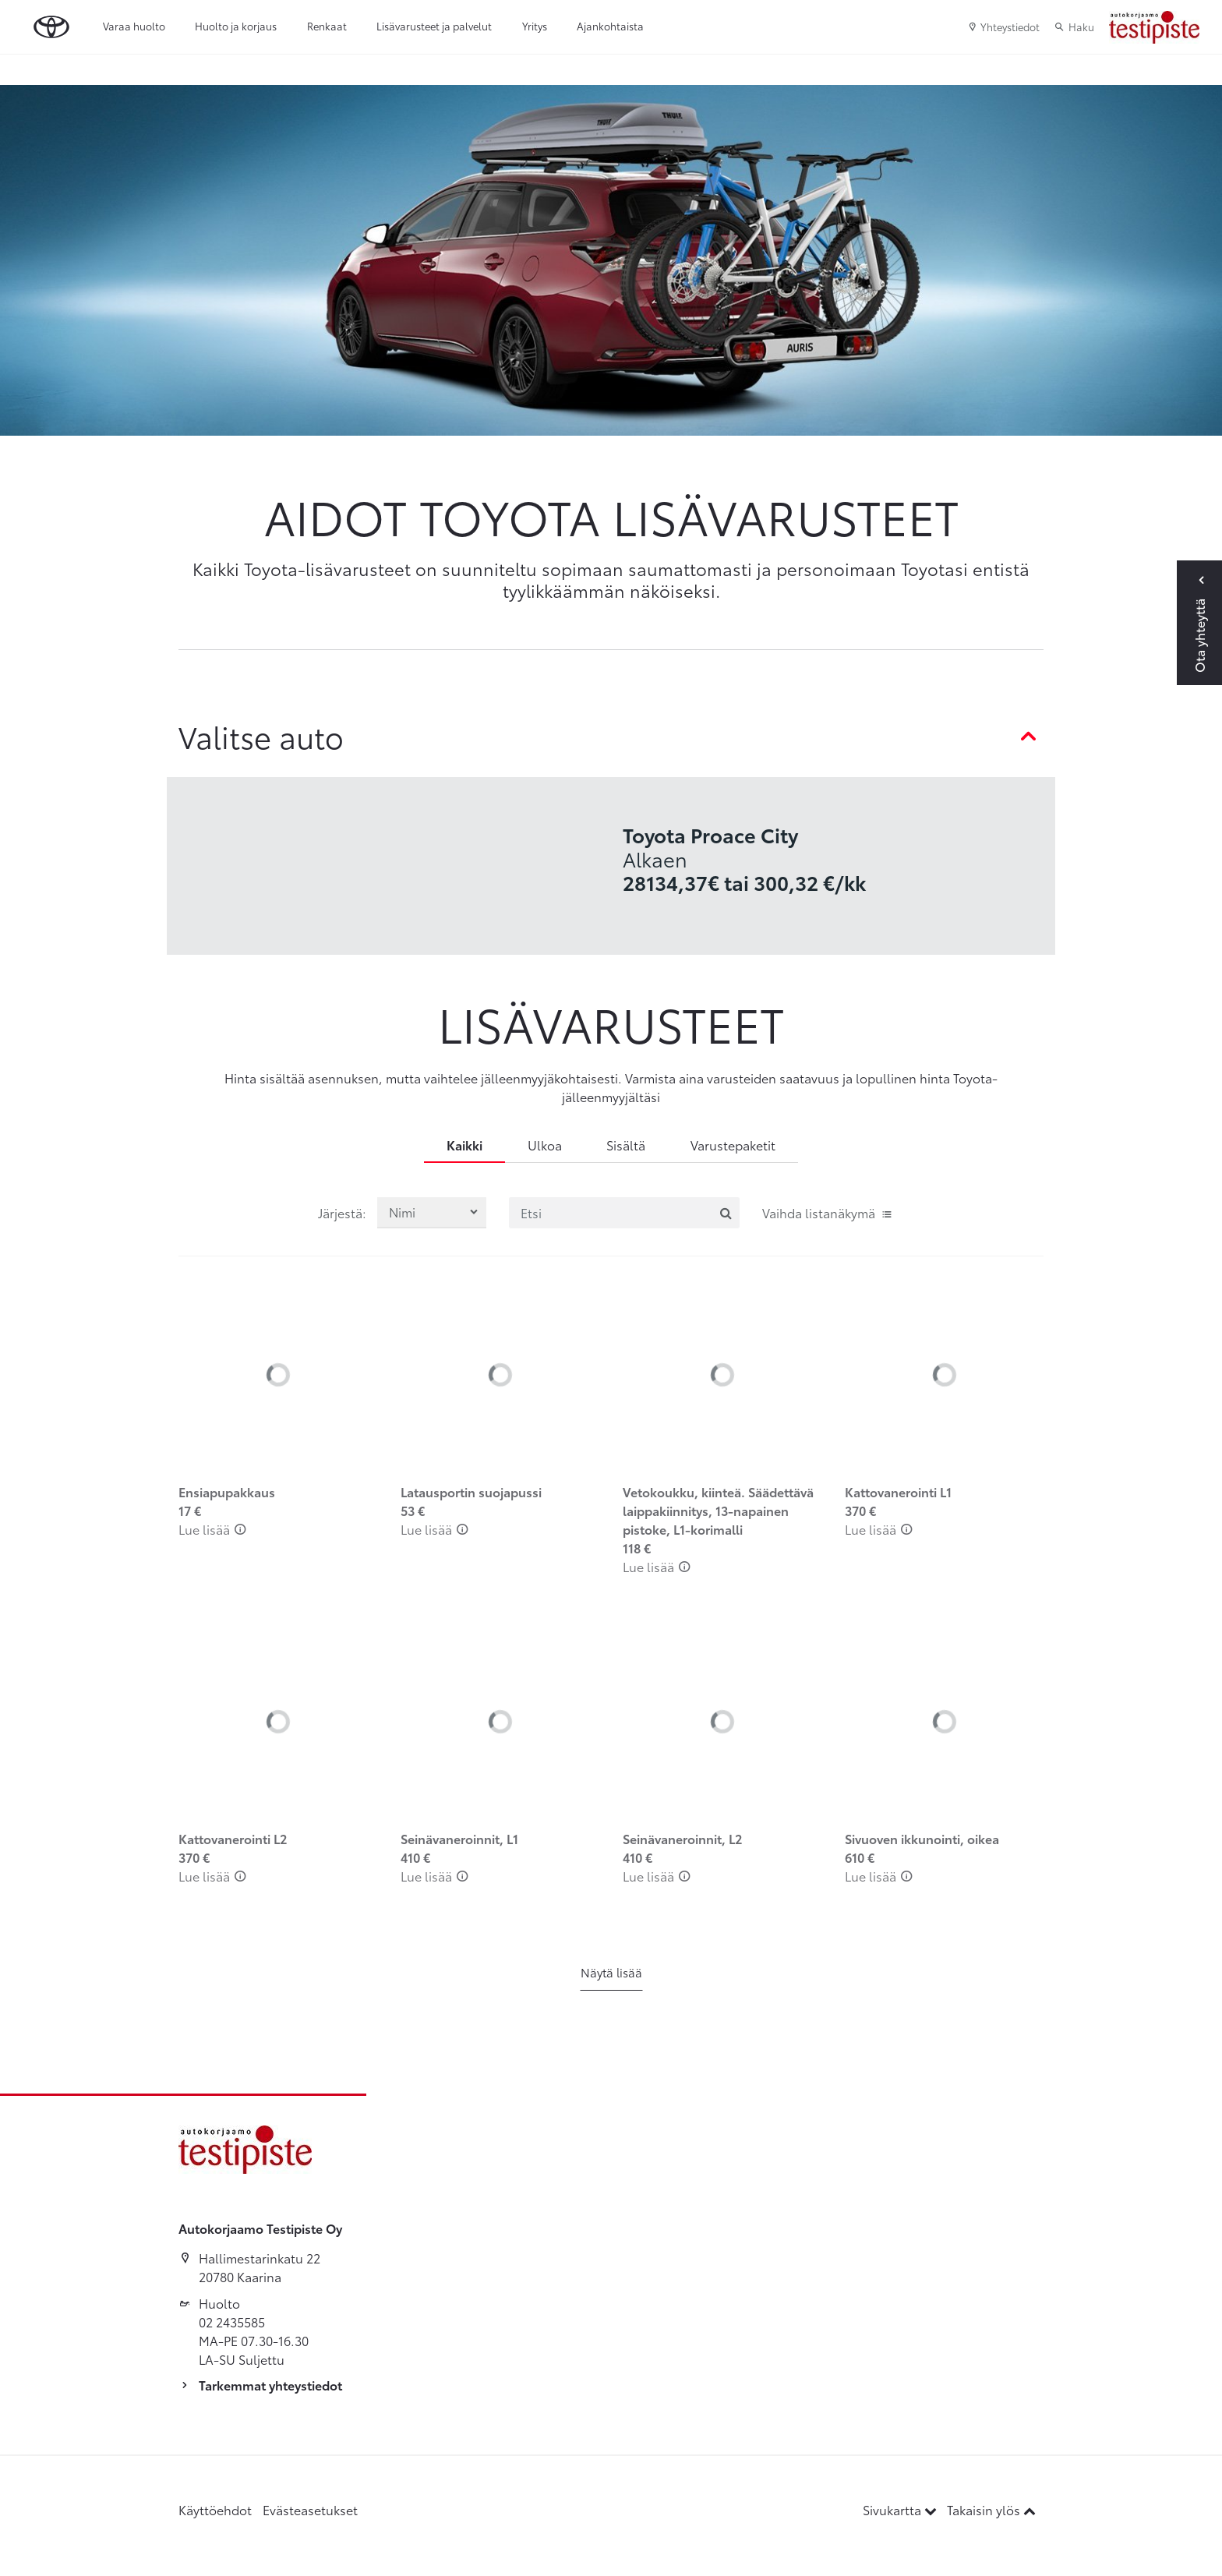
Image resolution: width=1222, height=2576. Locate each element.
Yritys (534, 26)
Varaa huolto (134, 26)
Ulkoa (545, 1145)
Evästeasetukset (310, 2509)
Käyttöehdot (215, 2509)
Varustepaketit (732, 1145)
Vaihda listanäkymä (827, 1212)
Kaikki (464, 1145)
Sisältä (625, 1145)
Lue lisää (212, 1529)
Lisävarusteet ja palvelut (434, 26)
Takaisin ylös (991, 2509)
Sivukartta (901, 2509)
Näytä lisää (611, 1972)
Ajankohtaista (610, 26)
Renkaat (327, 26)
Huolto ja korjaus (236, 26)
